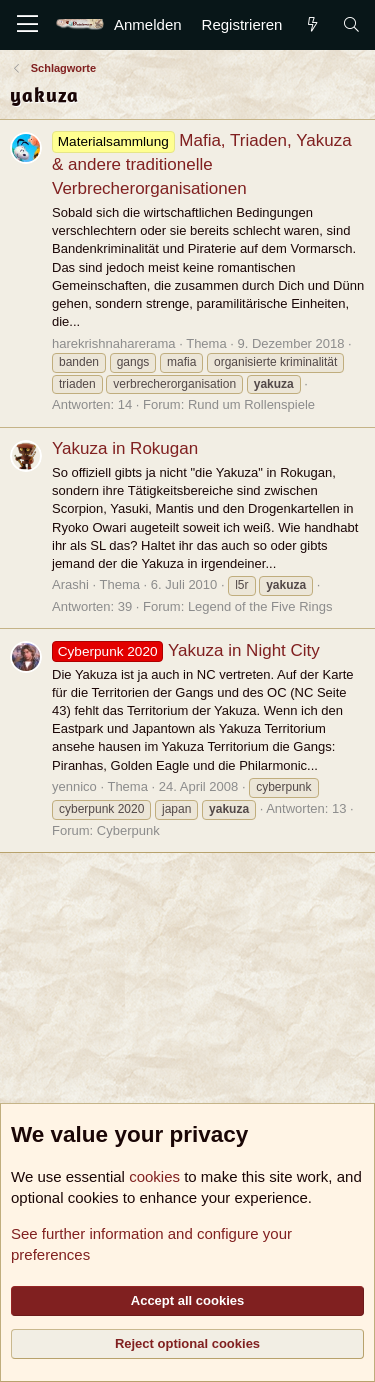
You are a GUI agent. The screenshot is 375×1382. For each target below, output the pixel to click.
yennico (74, 786)
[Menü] (27, 25)
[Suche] (351, 24)
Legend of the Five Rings (260, 606)
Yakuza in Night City (186, 650)
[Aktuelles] (311, 24)
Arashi (70, 584)
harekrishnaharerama (114, 343)
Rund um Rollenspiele (251, 404)
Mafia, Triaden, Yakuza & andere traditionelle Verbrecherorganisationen (202, 164)
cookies (154, 1176)
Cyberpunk (128, 830)
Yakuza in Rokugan (125, 448)
